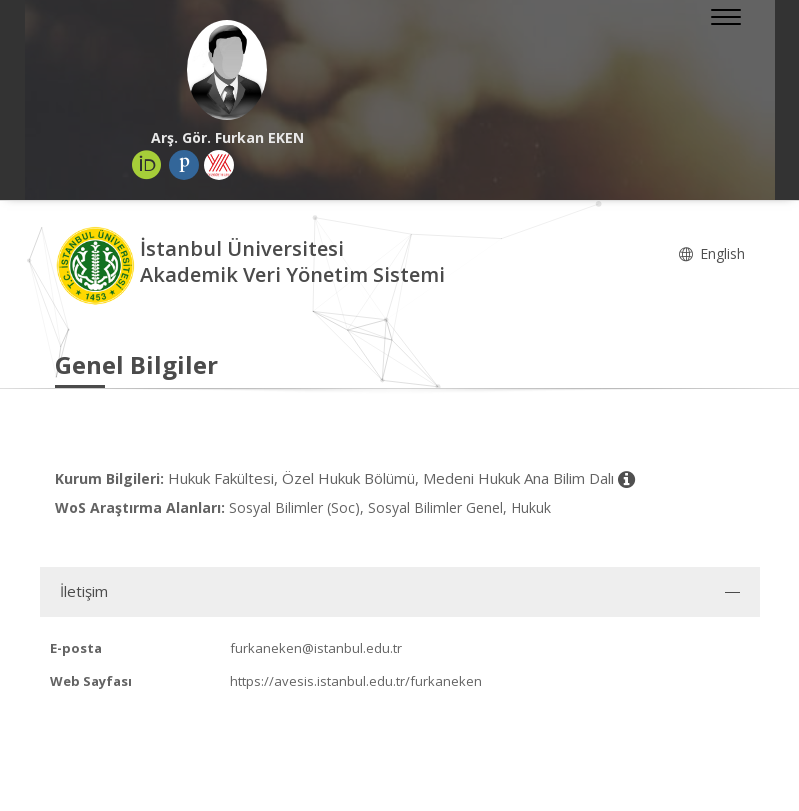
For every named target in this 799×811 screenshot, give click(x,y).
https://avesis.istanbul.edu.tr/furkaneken (356, 681)
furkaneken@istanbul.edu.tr (316, 648)
